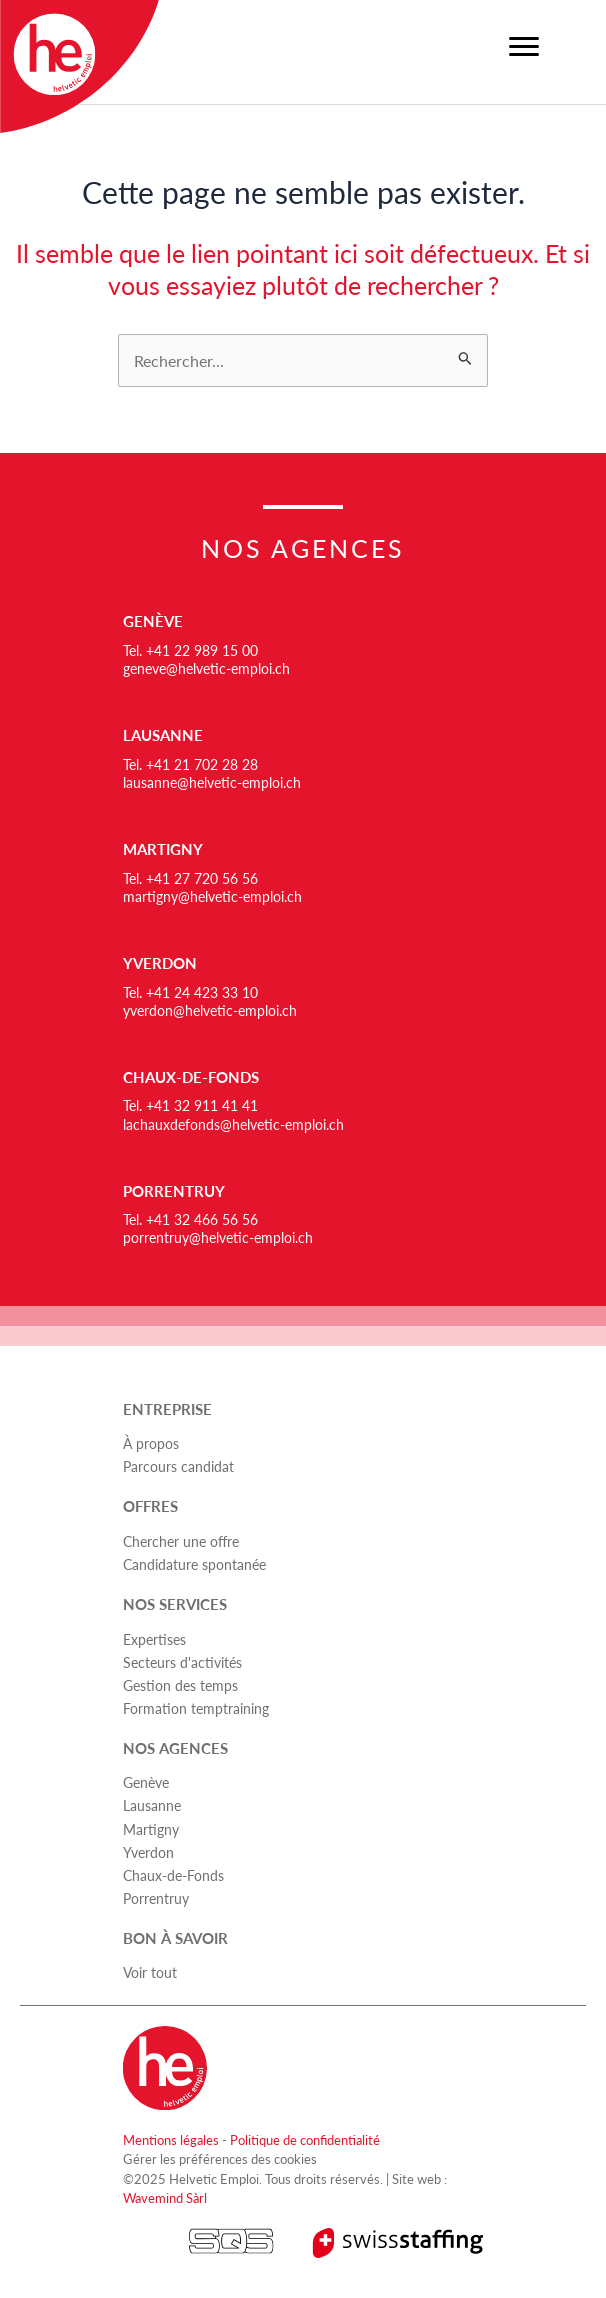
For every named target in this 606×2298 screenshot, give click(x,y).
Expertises (154, 1639)
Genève (153, 621)
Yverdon (160, 963)
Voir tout (150, 1972)
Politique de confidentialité (305, 2139)
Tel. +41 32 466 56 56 (190, 1219)
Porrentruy (174, 1191)
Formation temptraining (196, 1708)
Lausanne (163, 735)
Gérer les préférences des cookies (220, 2158)
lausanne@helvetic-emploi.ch (212, 782)
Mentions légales (171, 2139)
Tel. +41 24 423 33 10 (190, 992)
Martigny (163, 849)
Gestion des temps (180, 1685)
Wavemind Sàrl (165, 2197)
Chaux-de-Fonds (191, 1077)
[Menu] (524, 47)
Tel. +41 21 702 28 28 (190, 764)
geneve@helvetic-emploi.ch (206, 668)
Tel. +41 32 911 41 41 (190, 1105)
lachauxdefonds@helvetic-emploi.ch (233, 1124)
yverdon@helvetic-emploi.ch (210, 1010)
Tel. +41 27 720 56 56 (190, 878)
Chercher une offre (181, 1541)
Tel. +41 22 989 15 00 (190, 650)
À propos (151, 1443)
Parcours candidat (178, 1466)
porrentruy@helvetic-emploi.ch (218, 1237)
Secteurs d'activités (182, 1662)
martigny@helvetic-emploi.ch (212, 896)
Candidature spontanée (194, 1564)
